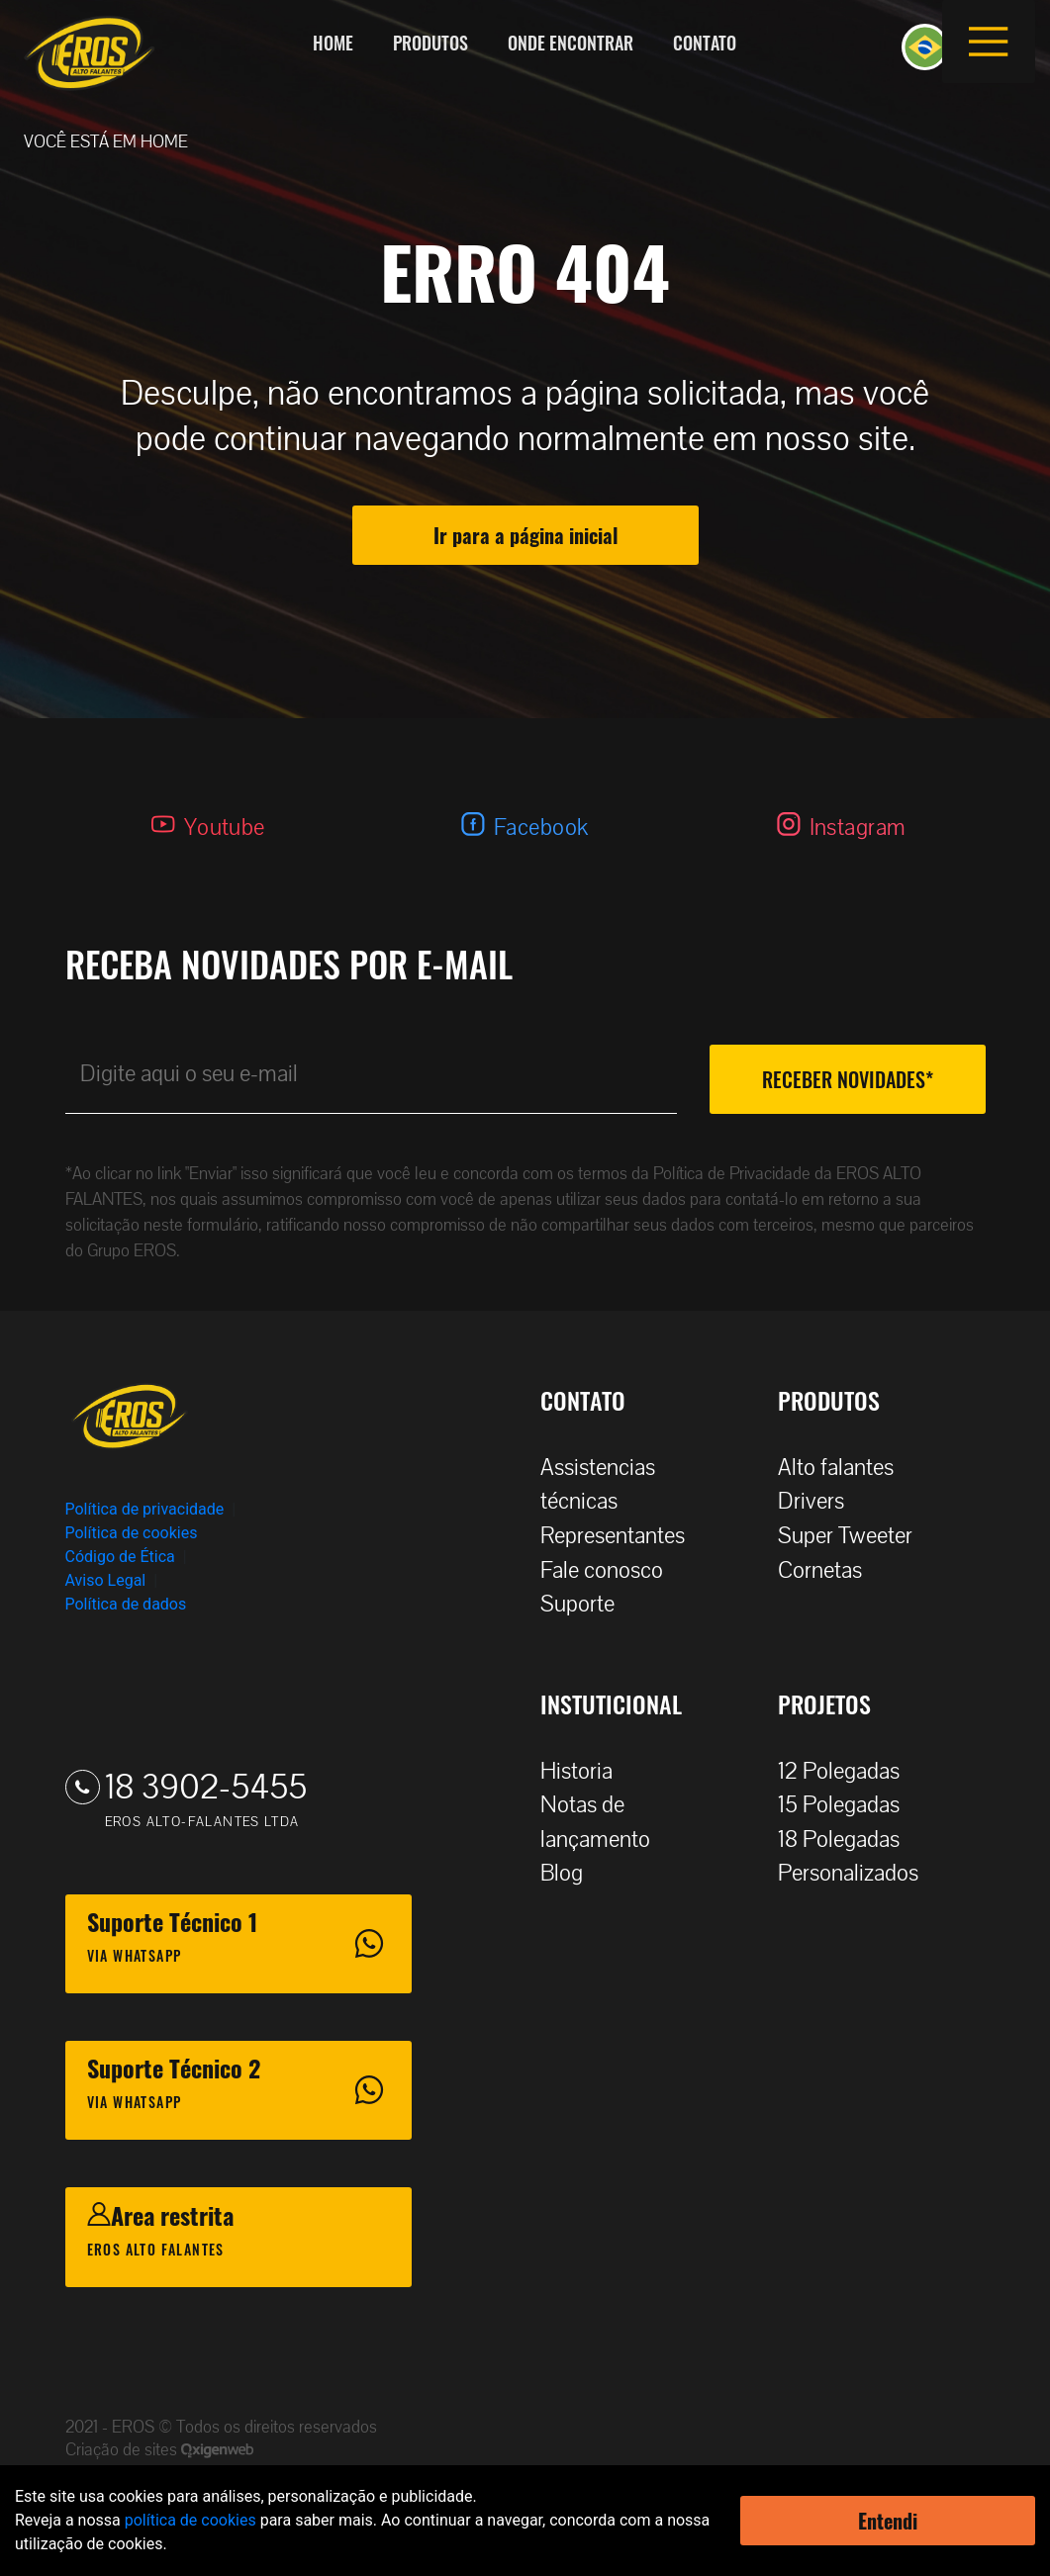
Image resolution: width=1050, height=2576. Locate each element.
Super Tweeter (845, 1535)
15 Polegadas (848, 1805)
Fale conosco (611, 1570)
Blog (571, 1873)
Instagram (858, 827)
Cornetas (830, 1570)
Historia (586, 1771)
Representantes (622, 1535)
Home (333, 42)
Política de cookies (131, 1532)
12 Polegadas (848, 1771)
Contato (704, 42)
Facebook (541, 827)
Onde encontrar (570, 42)
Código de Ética (120, 1556)
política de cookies (190, 2520)
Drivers (821, 1501)
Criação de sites (123, 2449)
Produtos (430, 42)
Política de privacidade (145, 1509)
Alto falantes (845, 1467)
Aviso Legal (105, 1580)
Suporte (587, 1604)
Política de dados (126, 1604)
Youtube (224, 827)
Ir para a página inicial (525, 535)
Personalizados (858, 1873)
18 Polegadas (848, 1839)
